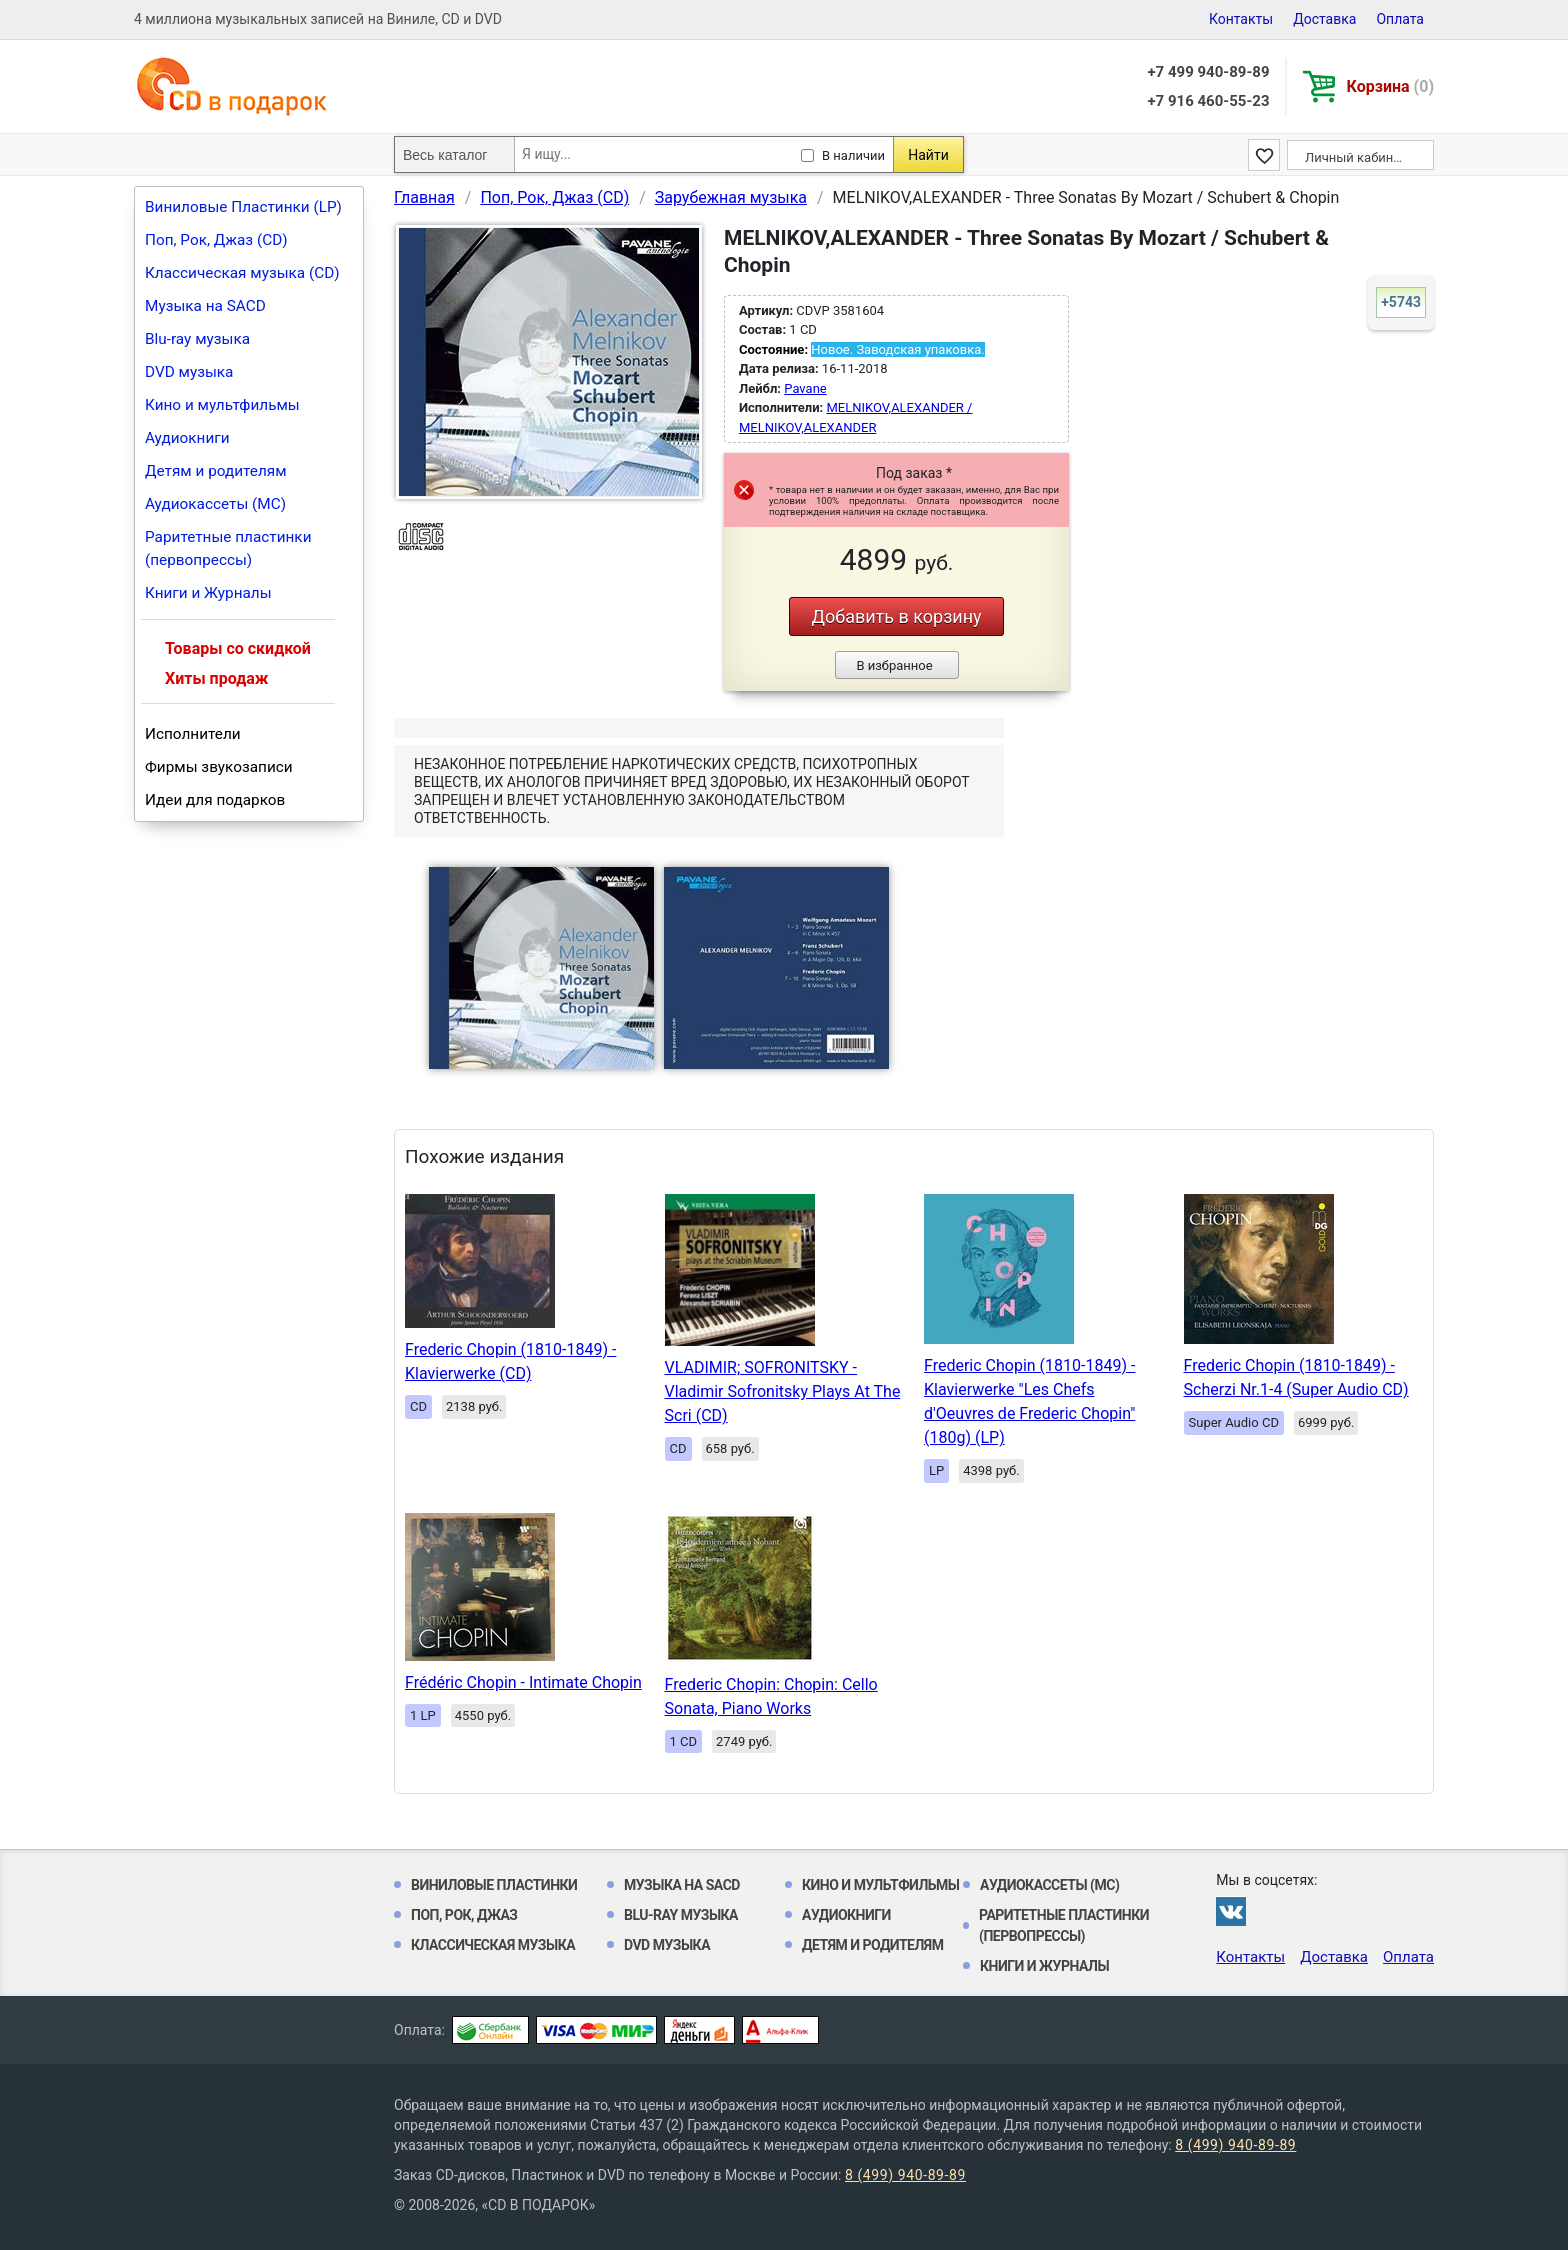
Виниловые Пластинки (494, 1885)
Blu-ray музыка (197, 339)
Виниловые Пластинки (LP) (243, 207)
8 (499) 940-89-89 (1235, 2145)
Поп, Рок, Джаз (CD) (216, 240)
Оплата (1400, 19)
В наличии (853, 155)
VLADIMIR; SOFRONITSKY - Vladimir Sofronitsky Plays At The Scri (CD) (783, 1391)
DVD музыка (189, 372)
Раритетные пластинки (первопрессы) (228, 548)
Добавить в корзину (896, 616)
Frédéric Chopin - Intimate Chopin (523, 1682)
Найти (928, 155)
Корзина (1390, 86)
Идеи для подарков (215, 800)
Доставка (1324, 19)
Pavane (805, 388)
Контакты (1241, 19)
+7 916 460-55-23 (1208, 101)
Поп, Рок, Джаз (464, 1915)
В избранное (894, 665)
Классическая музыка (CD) (242, 273)
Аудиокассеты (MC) (215, 504)
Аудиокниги (187, 438)
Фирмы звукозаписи (219, 767)
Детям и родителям (216, 471)
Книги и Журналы (208, 593)
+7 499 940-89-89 (1208, 72)
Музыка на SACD (205, 306)
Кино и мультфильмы (222, 405)
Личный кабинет (1355, 157)
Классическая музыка (493, 1945)
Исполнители (193, 734)
